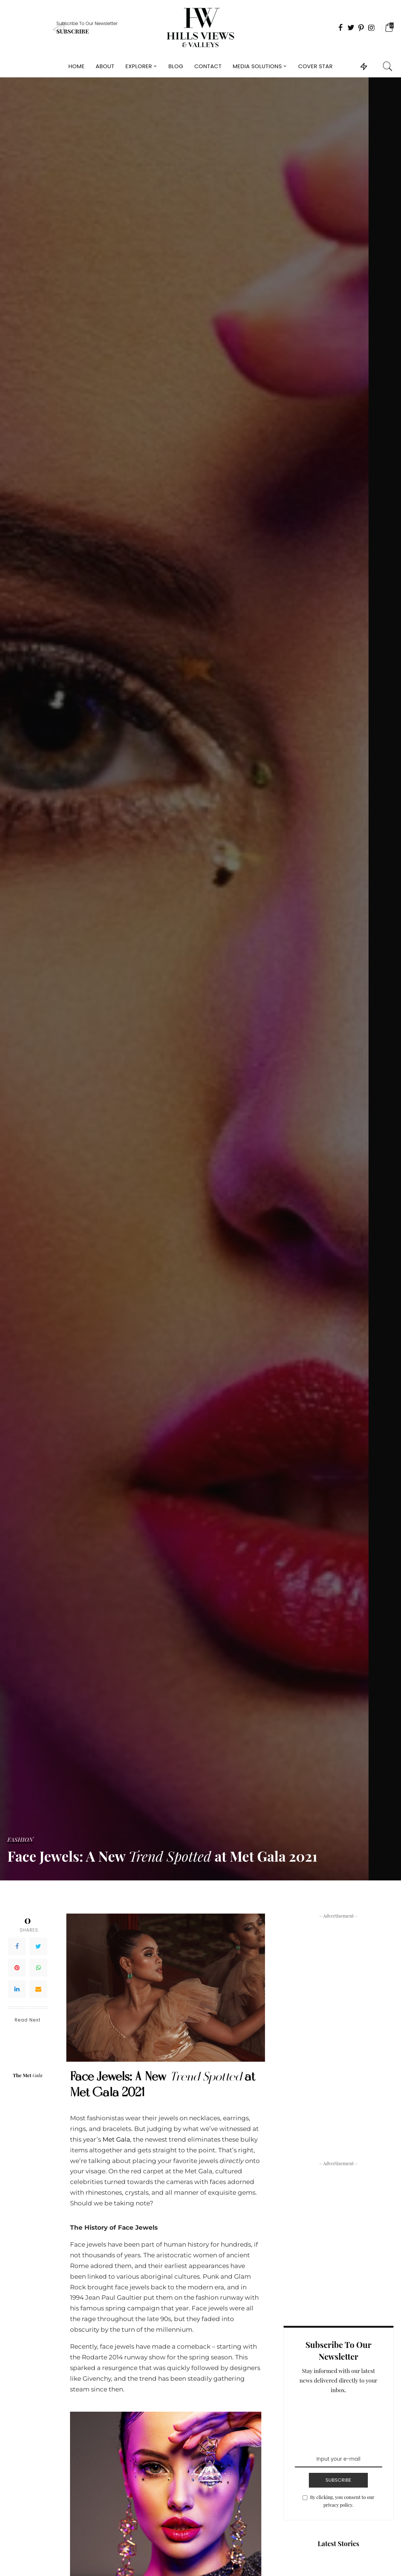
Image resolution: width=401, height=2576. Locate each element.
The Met (28, 2075)
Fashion (20, 1840)
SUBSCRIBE (338, 2480)
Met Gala (116, 2139)
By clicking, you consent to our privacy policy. (342, 2501)
